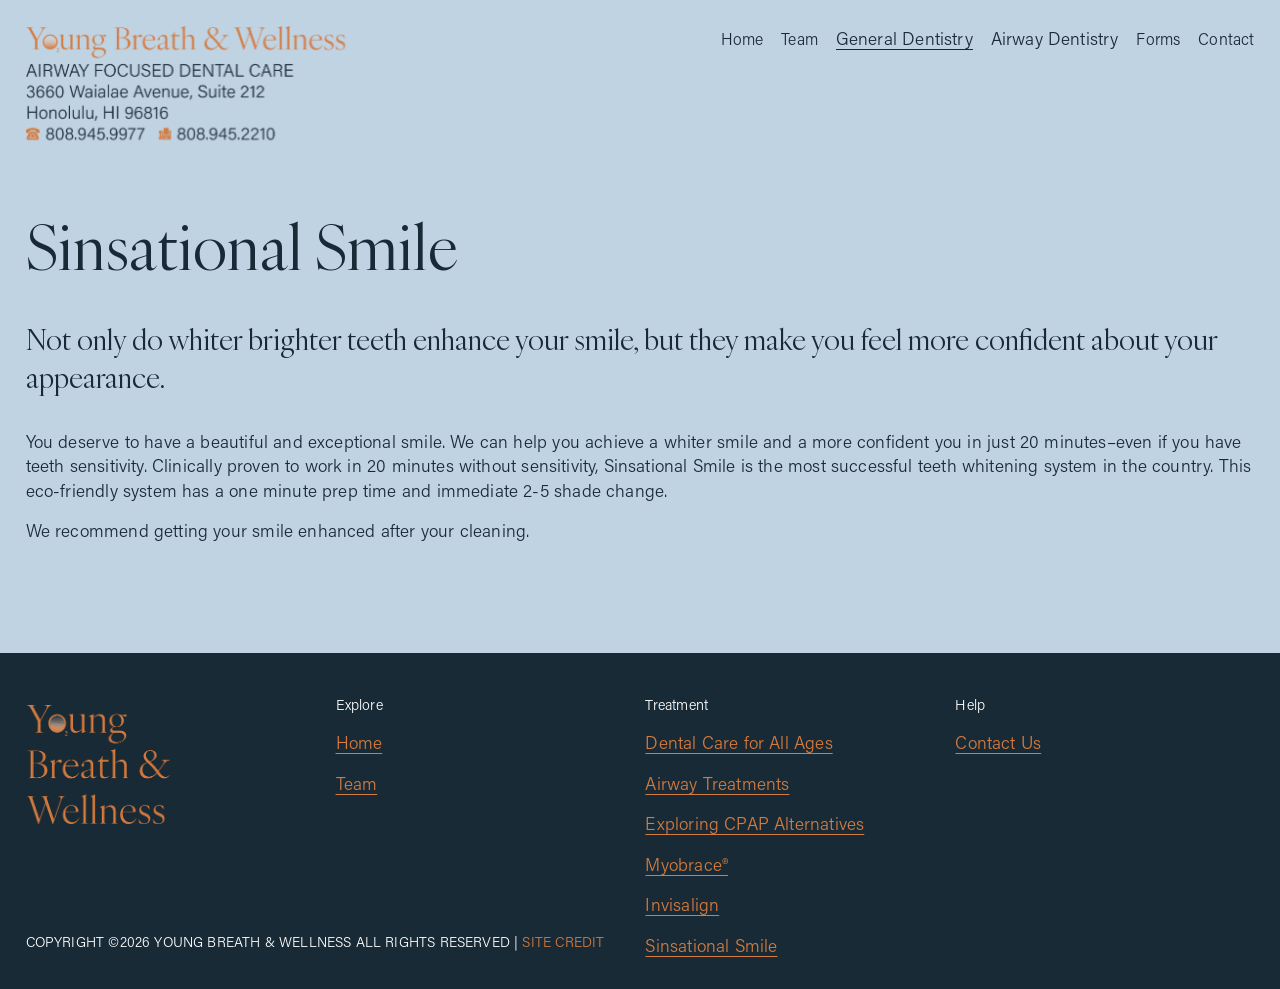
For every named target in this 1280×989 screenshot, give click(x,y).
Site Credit (563, 941)
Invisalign (682, 904)
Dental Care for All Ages (738, 742)
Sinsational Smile (711, 945)
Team (799, 38)
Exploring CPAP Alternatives (754, 823)
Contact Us (998, 742)
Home (742, 38)
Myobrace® (686, 864)
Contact (1226, 38)
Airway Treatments (717, 783)
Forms (1158, 38)
